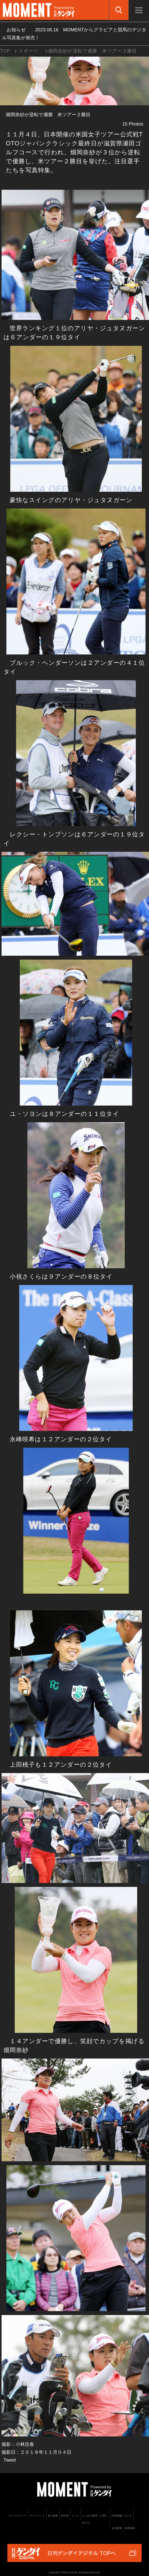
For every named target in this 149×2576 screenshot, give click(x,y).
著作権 (65, 2515)
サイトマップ (37, 2515)
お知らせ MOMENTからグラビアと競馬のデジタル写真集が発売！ (74, 33)
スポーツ (28, 51)
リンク (75, 2515)
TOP (5, 51)
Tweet (9, 2460)
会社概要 (117, 2528)
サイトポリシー (18, 2515)
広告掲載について (122, 2515)
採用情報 (130, 2528)
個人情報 (53, 2515)
